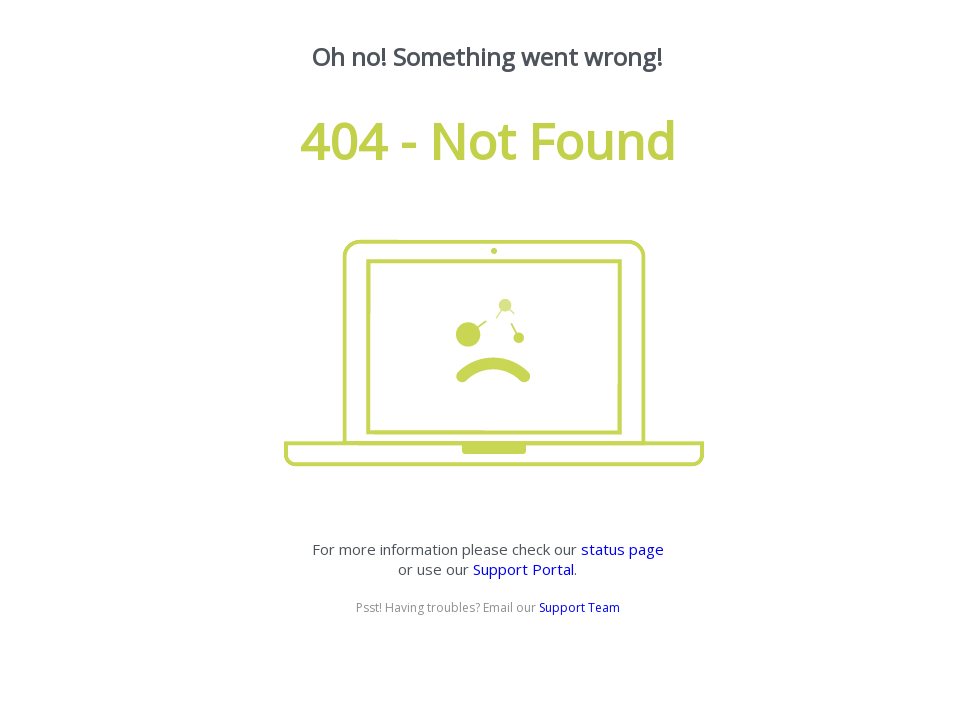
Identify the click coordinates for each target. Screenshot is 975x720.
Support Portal (523, 569)
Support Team (579, 607)
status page (622, 549)
